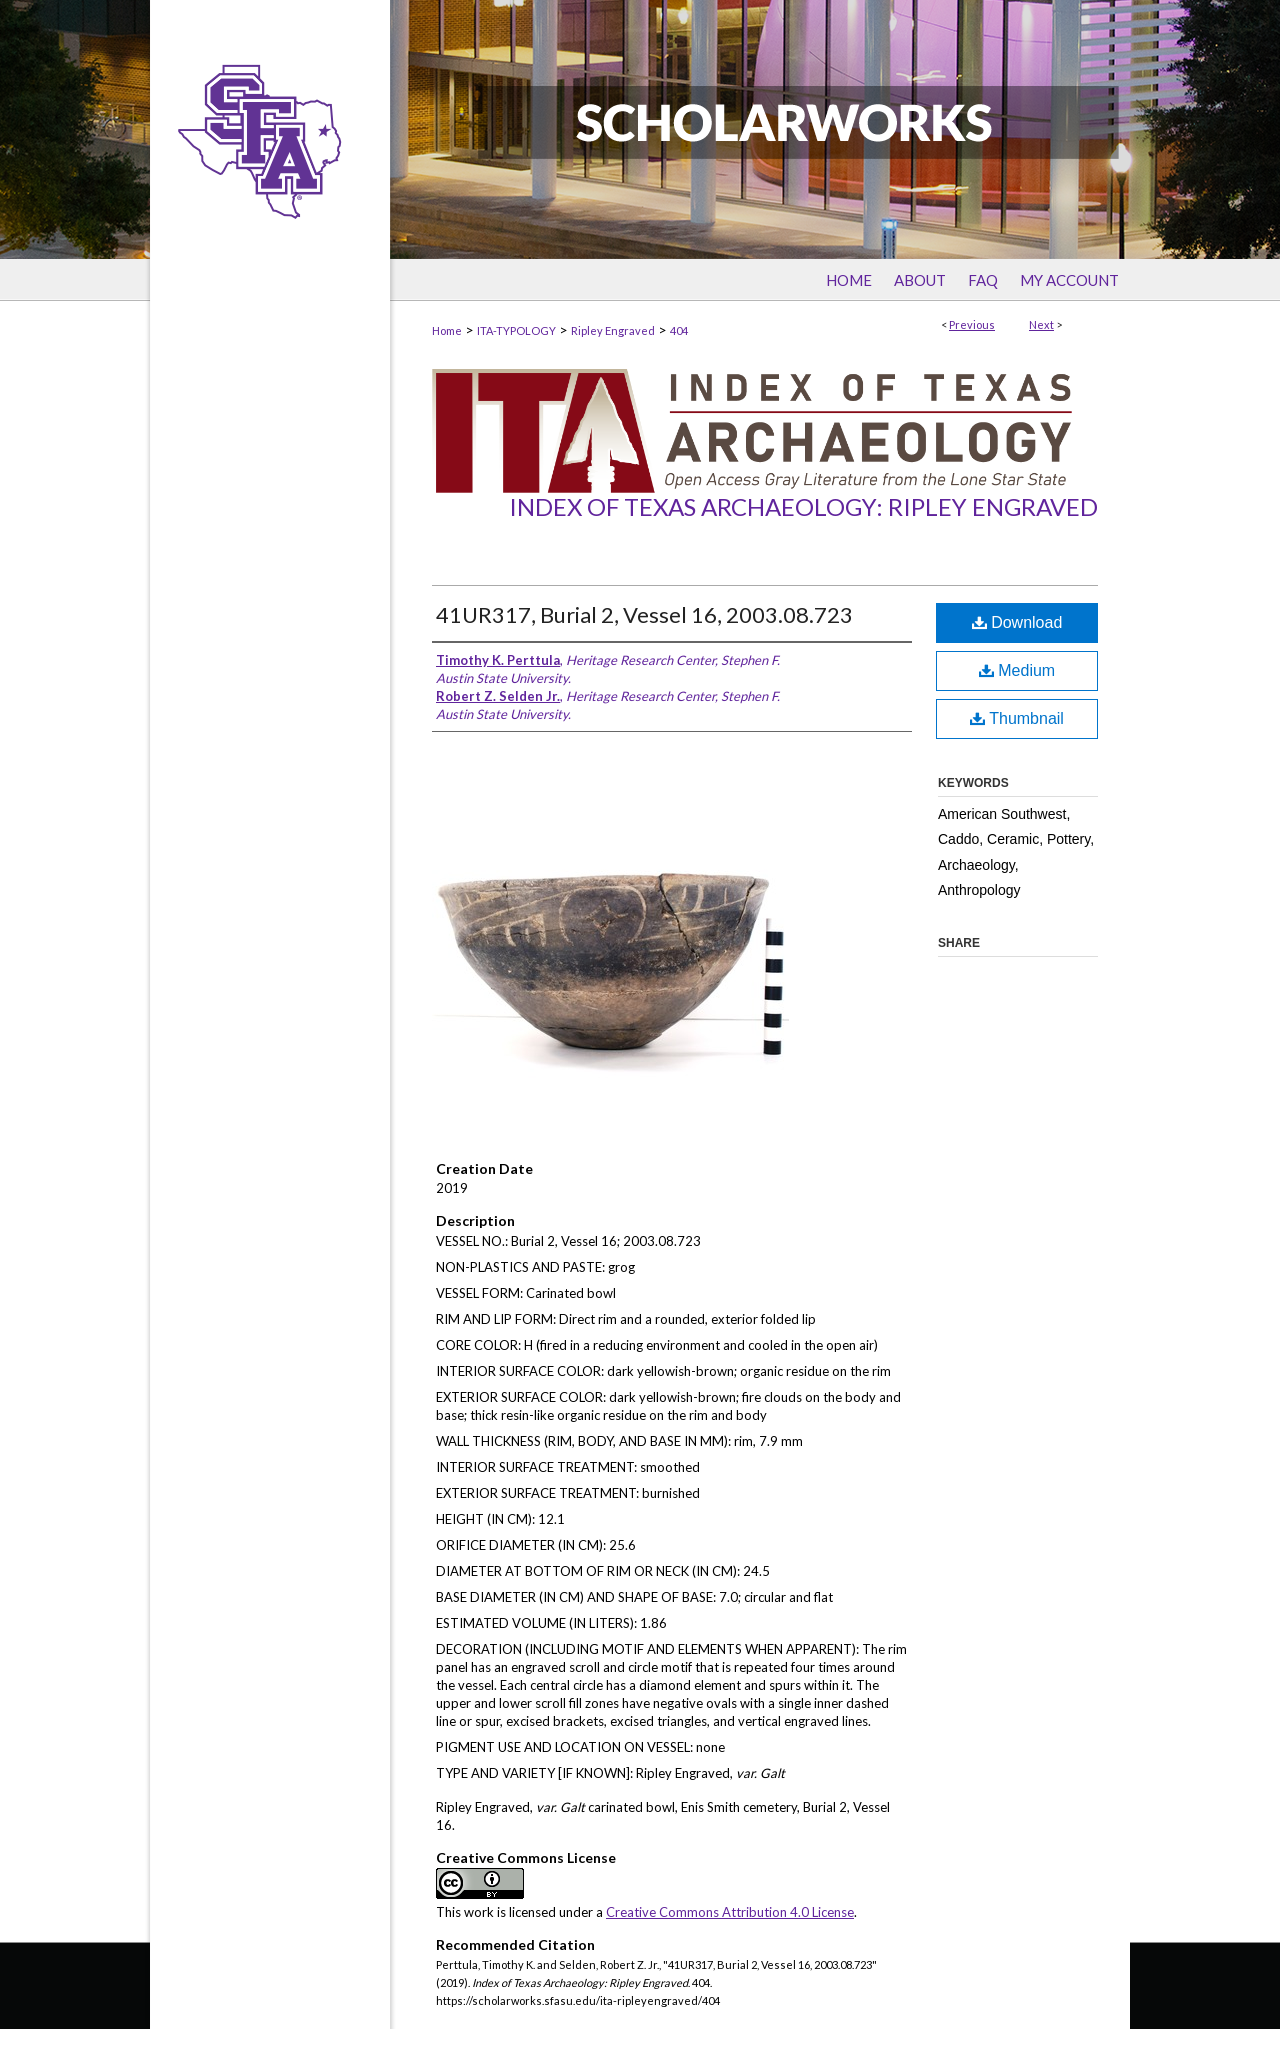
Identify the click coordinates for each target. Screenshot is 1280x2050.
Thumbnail (1017, 718)
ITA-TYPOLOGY (516, 330)
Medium (1017, 670)
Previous (972, 324)
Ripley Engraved (613, 330)
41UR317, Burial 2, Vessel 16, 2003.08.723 (644, 614)
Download (1017, 622)
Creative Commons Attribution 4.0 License (730, 1912)
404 (679, 330)
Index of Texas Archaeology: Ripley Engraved (803, 506)
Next (1041, 324)
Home (447, 330)
